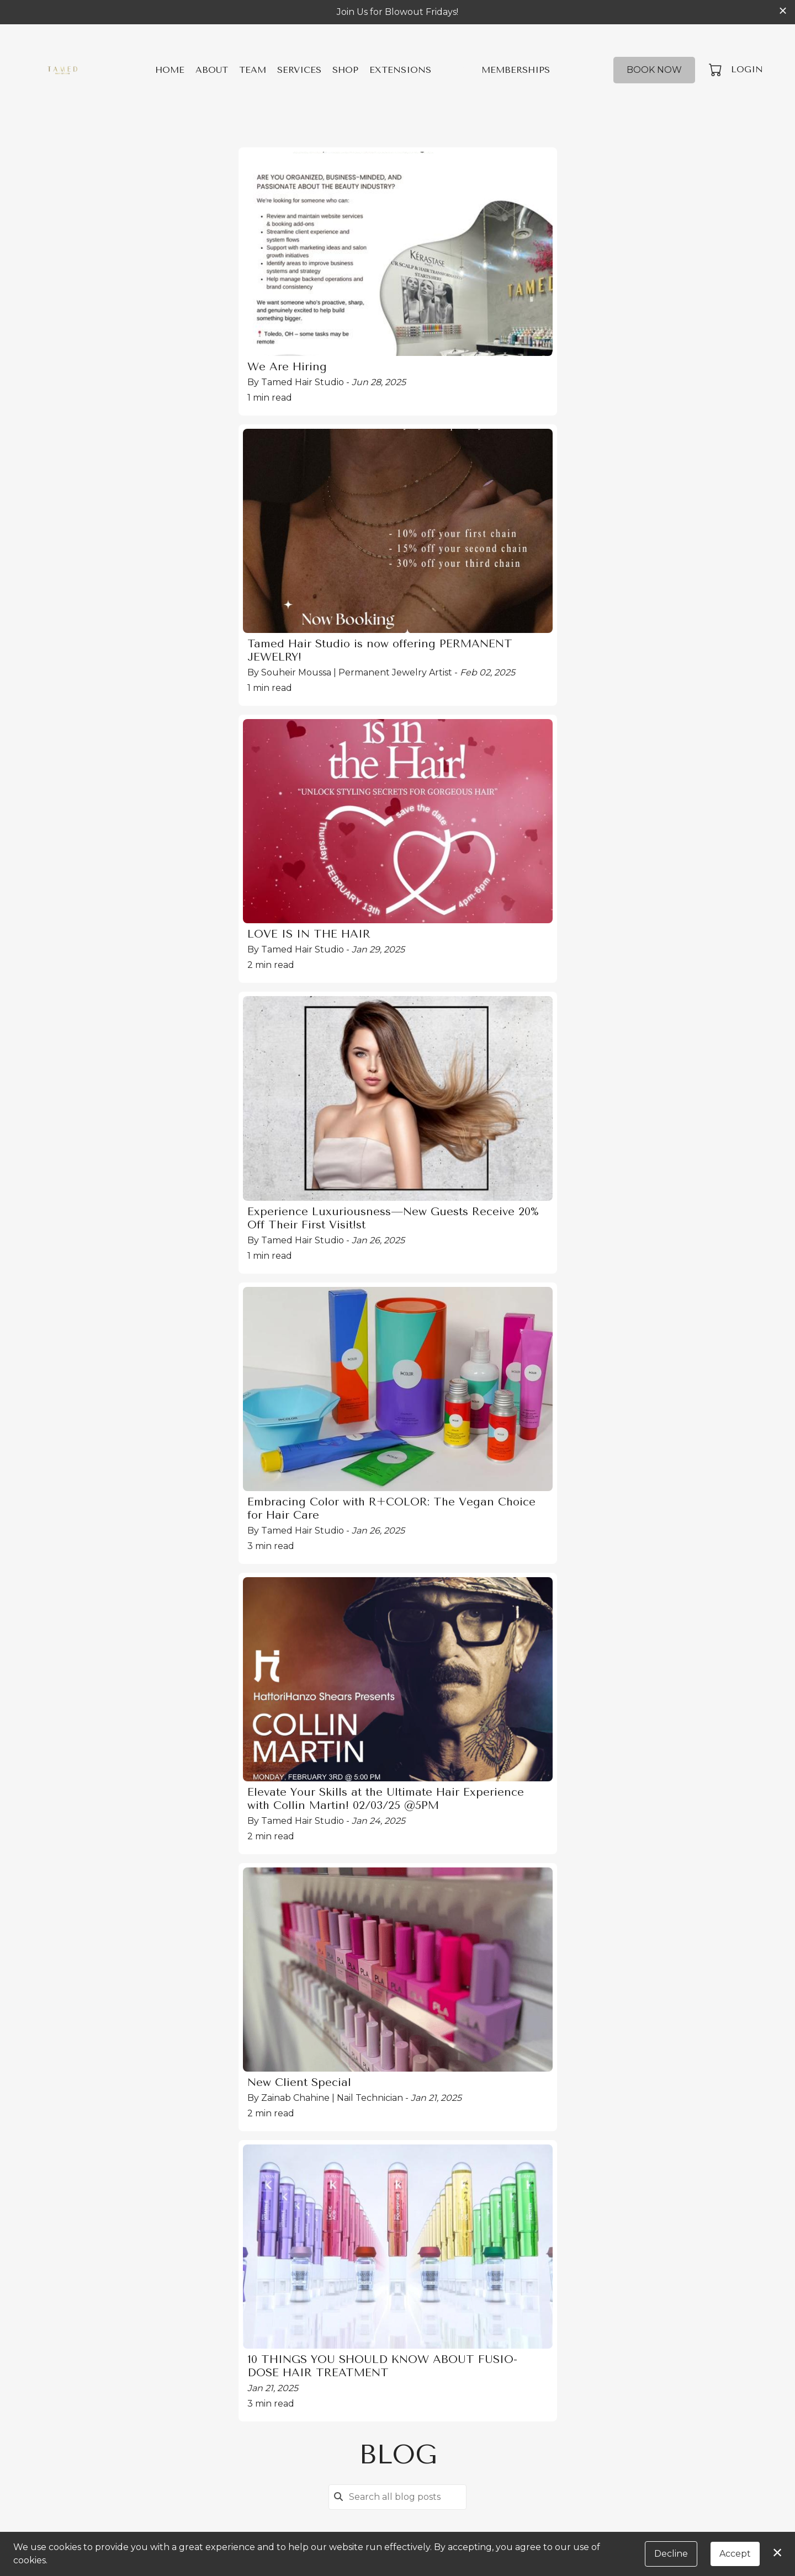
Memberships (515, 70)
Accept (735, 2553)
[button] (716, 69)
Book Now (654, 70)
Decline (671, 2553)
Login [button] (747, 69)
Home (169, 70)
